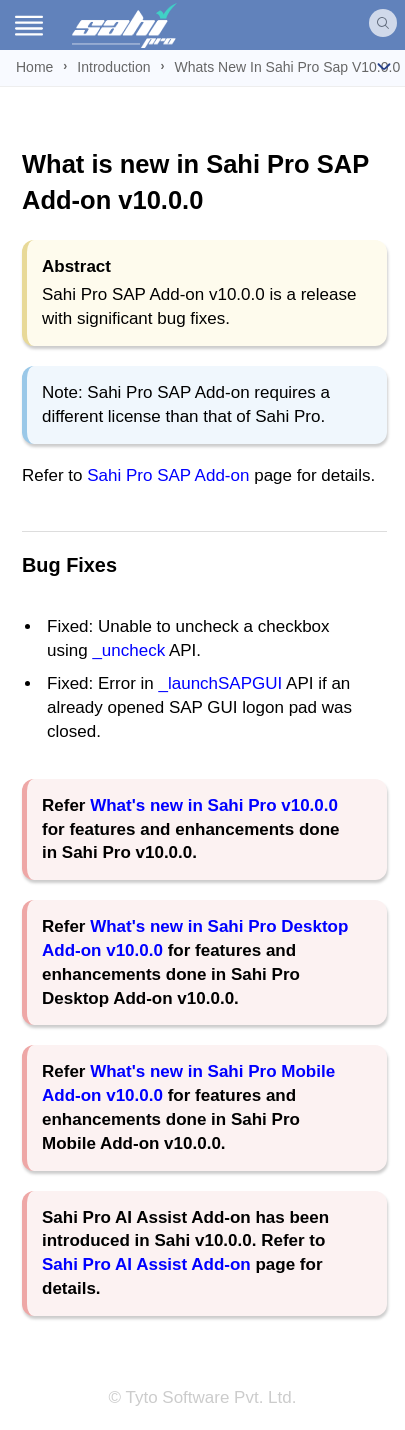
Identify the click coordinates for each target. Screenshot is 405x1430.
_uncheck (128, 650)
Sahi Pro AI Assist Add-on (146, 1264)
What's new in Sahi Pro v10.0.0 (214, 805)
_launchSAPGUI (220, 683)
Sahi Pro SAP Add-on (168, 475)
